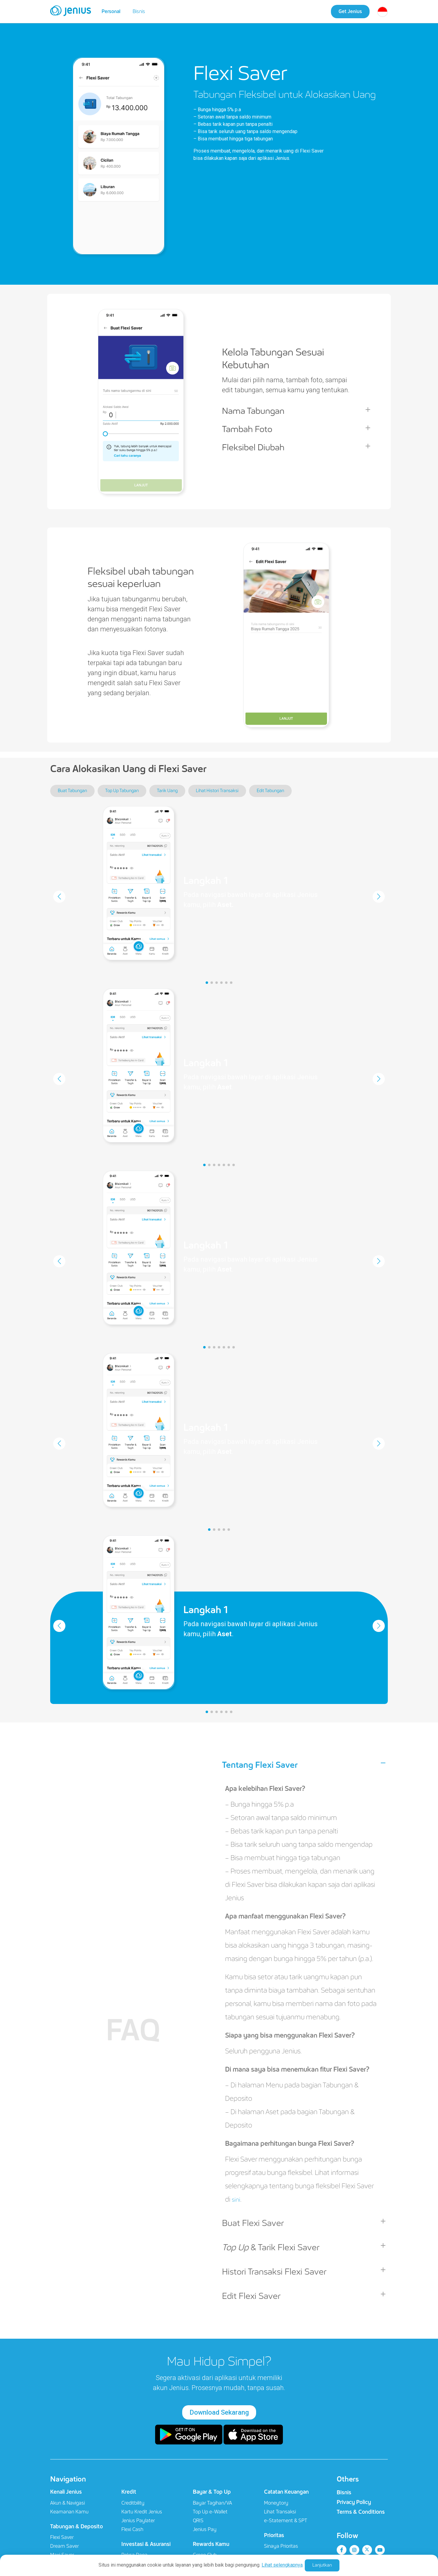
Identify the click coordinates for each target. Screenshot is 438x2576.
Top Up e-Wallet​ (210, 2512)
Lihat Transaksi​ (280, 2512)
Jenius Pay (205, 2529)
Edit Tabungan (270, 790)
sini (236, 2199)
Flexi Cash (132, 2529)
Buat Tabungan (72, 790)
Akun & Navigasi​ (67, 2503)
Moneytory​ (276, 2503)
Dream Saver (64, 2546)
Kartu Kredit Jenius (141, 2512)
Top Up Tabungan (122, 790)
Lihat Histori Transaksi (217, 790)
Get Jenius (350, 11)
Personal (111, 11)
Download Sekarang (219, 2412)
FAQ (133, 2030)
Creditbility (132, 2503)
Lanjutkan (322, 2565)
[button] (207, 982)
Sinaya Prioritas (281, 2546)
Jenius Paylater (138, 2520)
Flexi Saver (62, 2537)
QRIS (198, 2520)
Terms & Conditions (361, 2512)
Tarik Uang (167, 790)
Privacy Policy (354, 2502)
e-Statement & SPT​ (285, 2520)
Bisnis (139, 11)
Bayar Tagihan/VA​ (212, 2503)
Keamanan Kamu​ (69, 2512)
